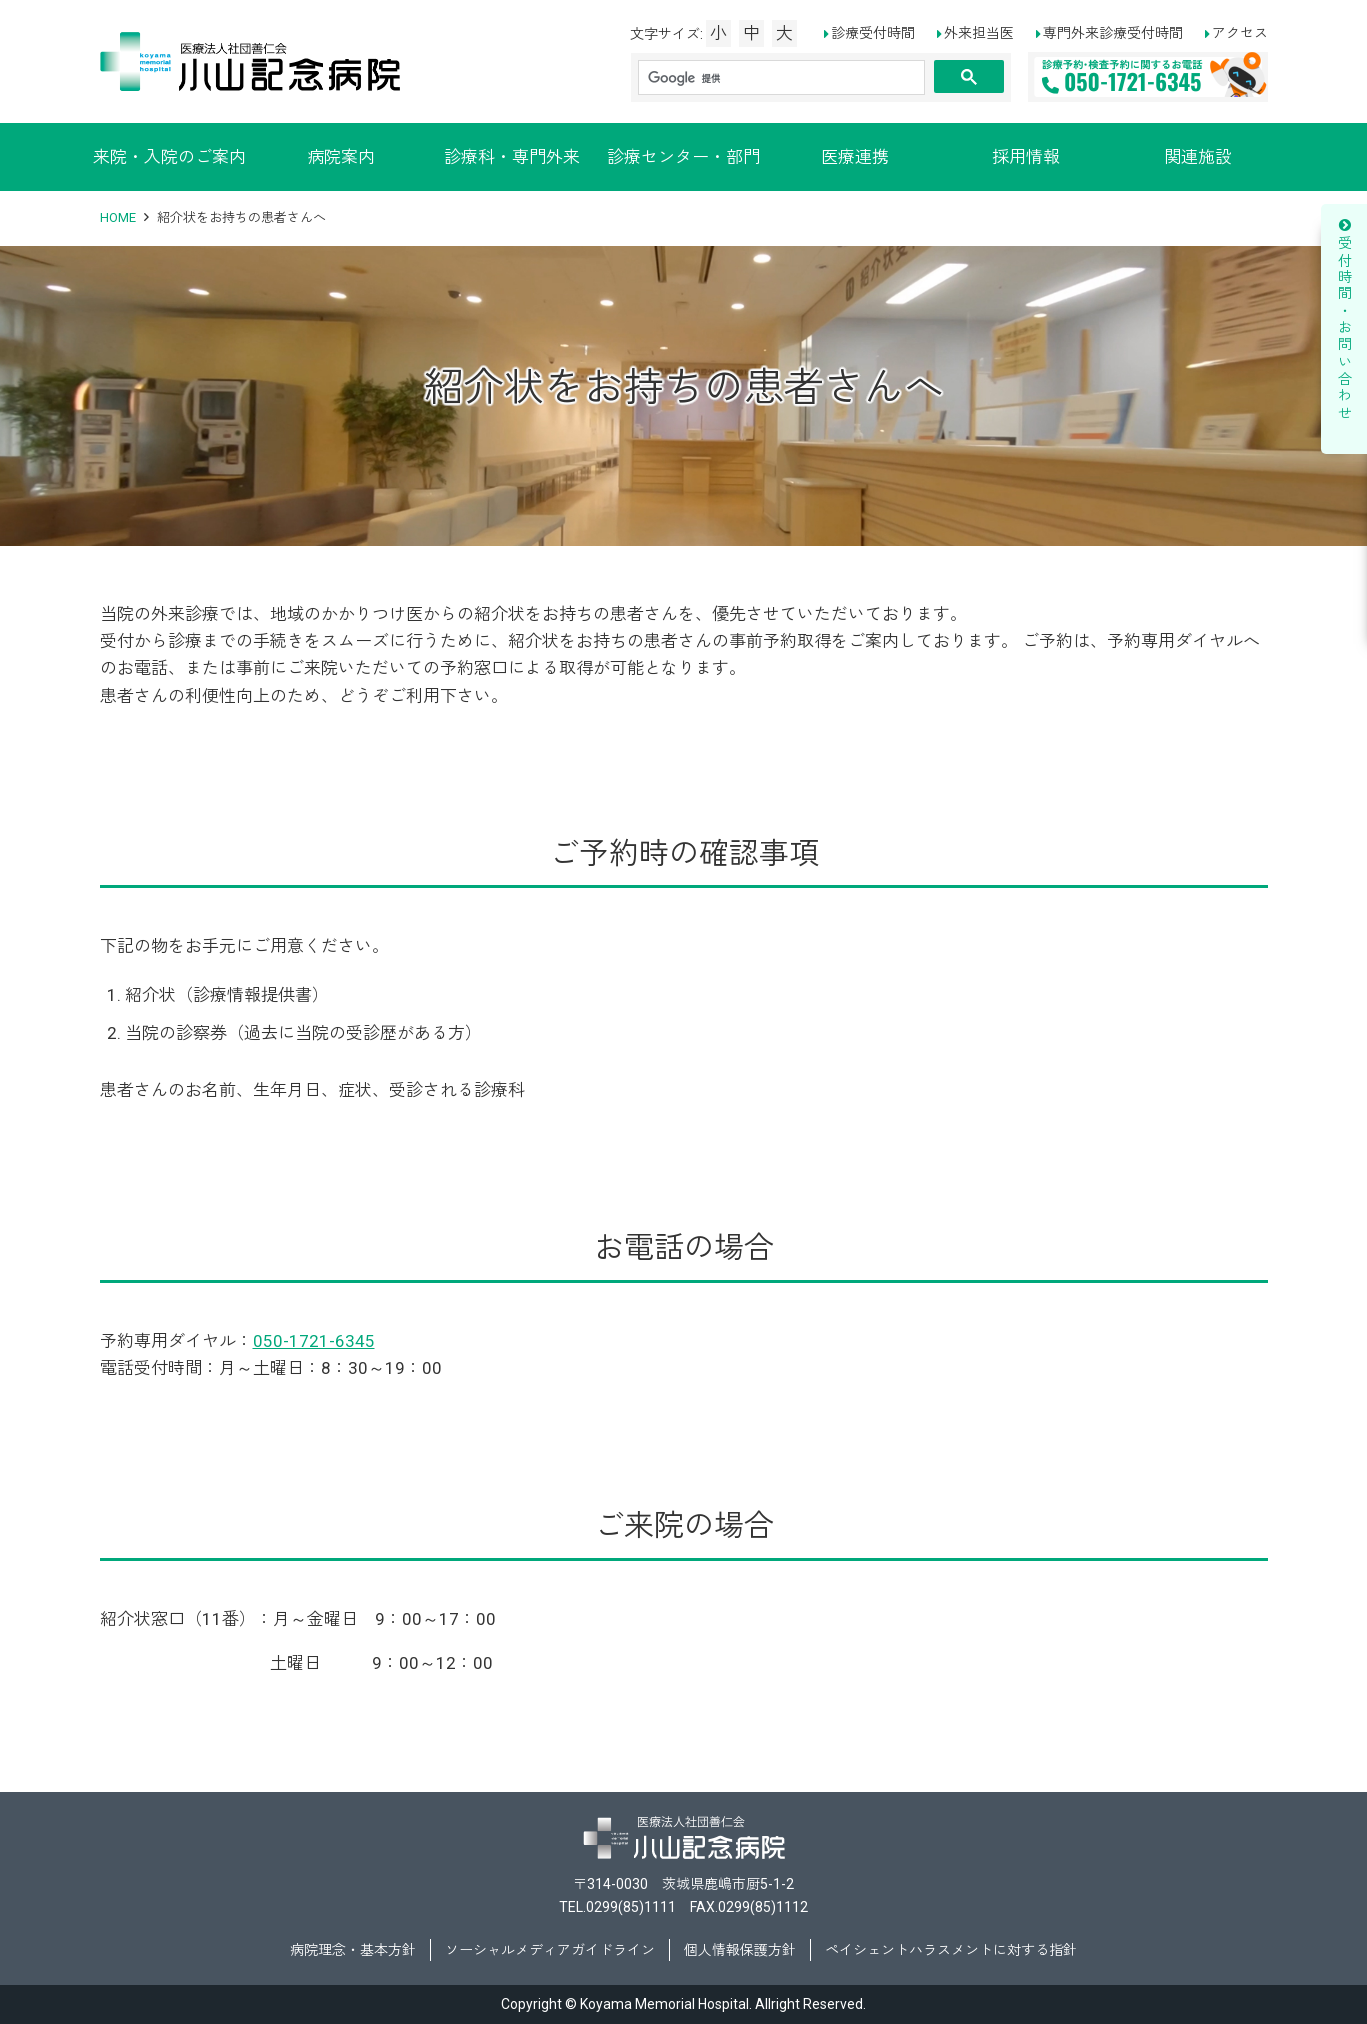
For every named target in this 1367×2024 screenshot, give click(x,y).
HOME (118, 217)
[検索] (782, 78)
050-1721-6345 (314, 1341)
